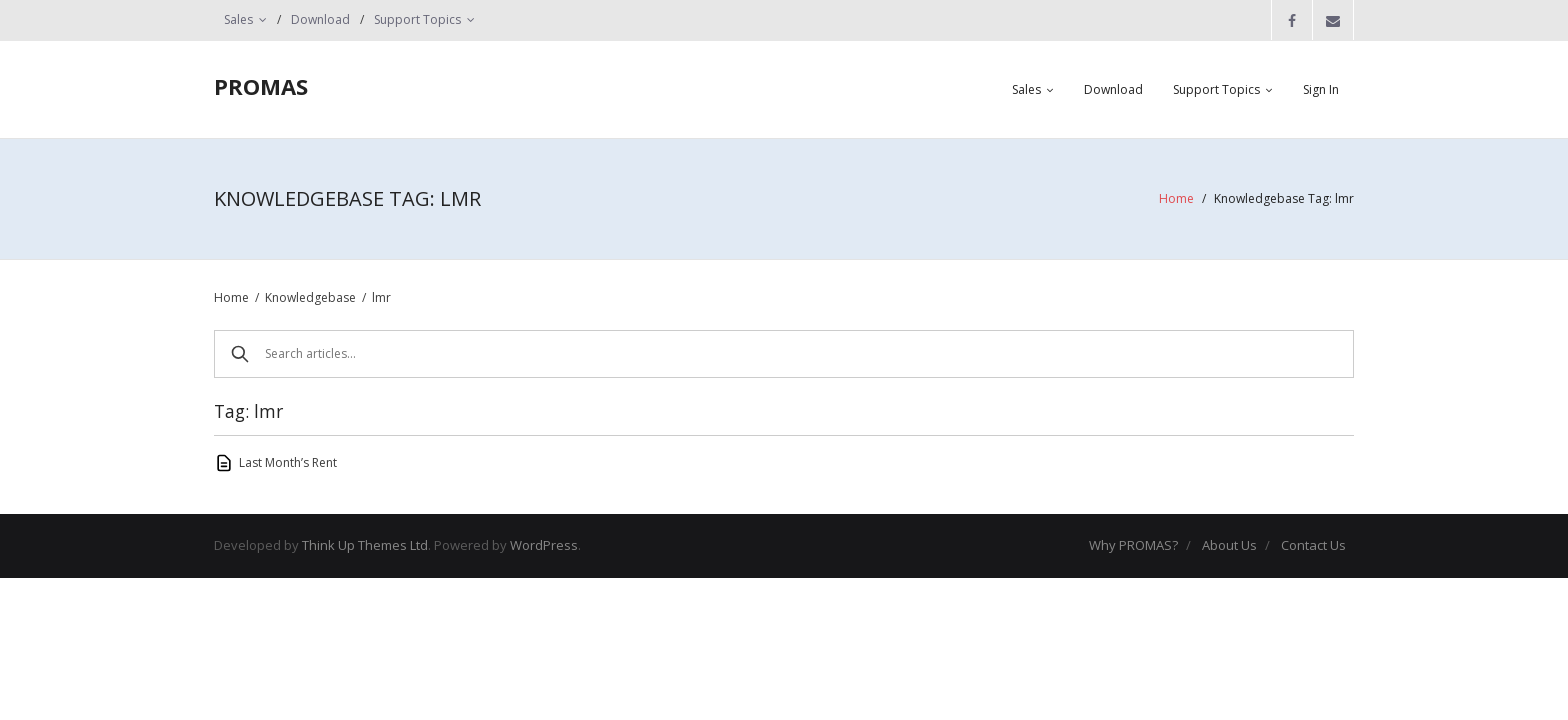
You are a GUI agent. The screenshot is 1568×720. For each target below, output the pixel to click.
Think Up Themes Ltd (365, 545)
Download (320, 19)
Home (1176, 198)
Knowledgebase (310, 297)
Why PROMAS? (1133, 545)
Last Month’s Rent (288, 462)
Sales (238, 19)
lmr (381, 297)
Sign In (1321, 89)
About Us (1229, 545)
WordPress (544, 545)
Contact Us (1313, 545)
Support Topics (417, 19)
